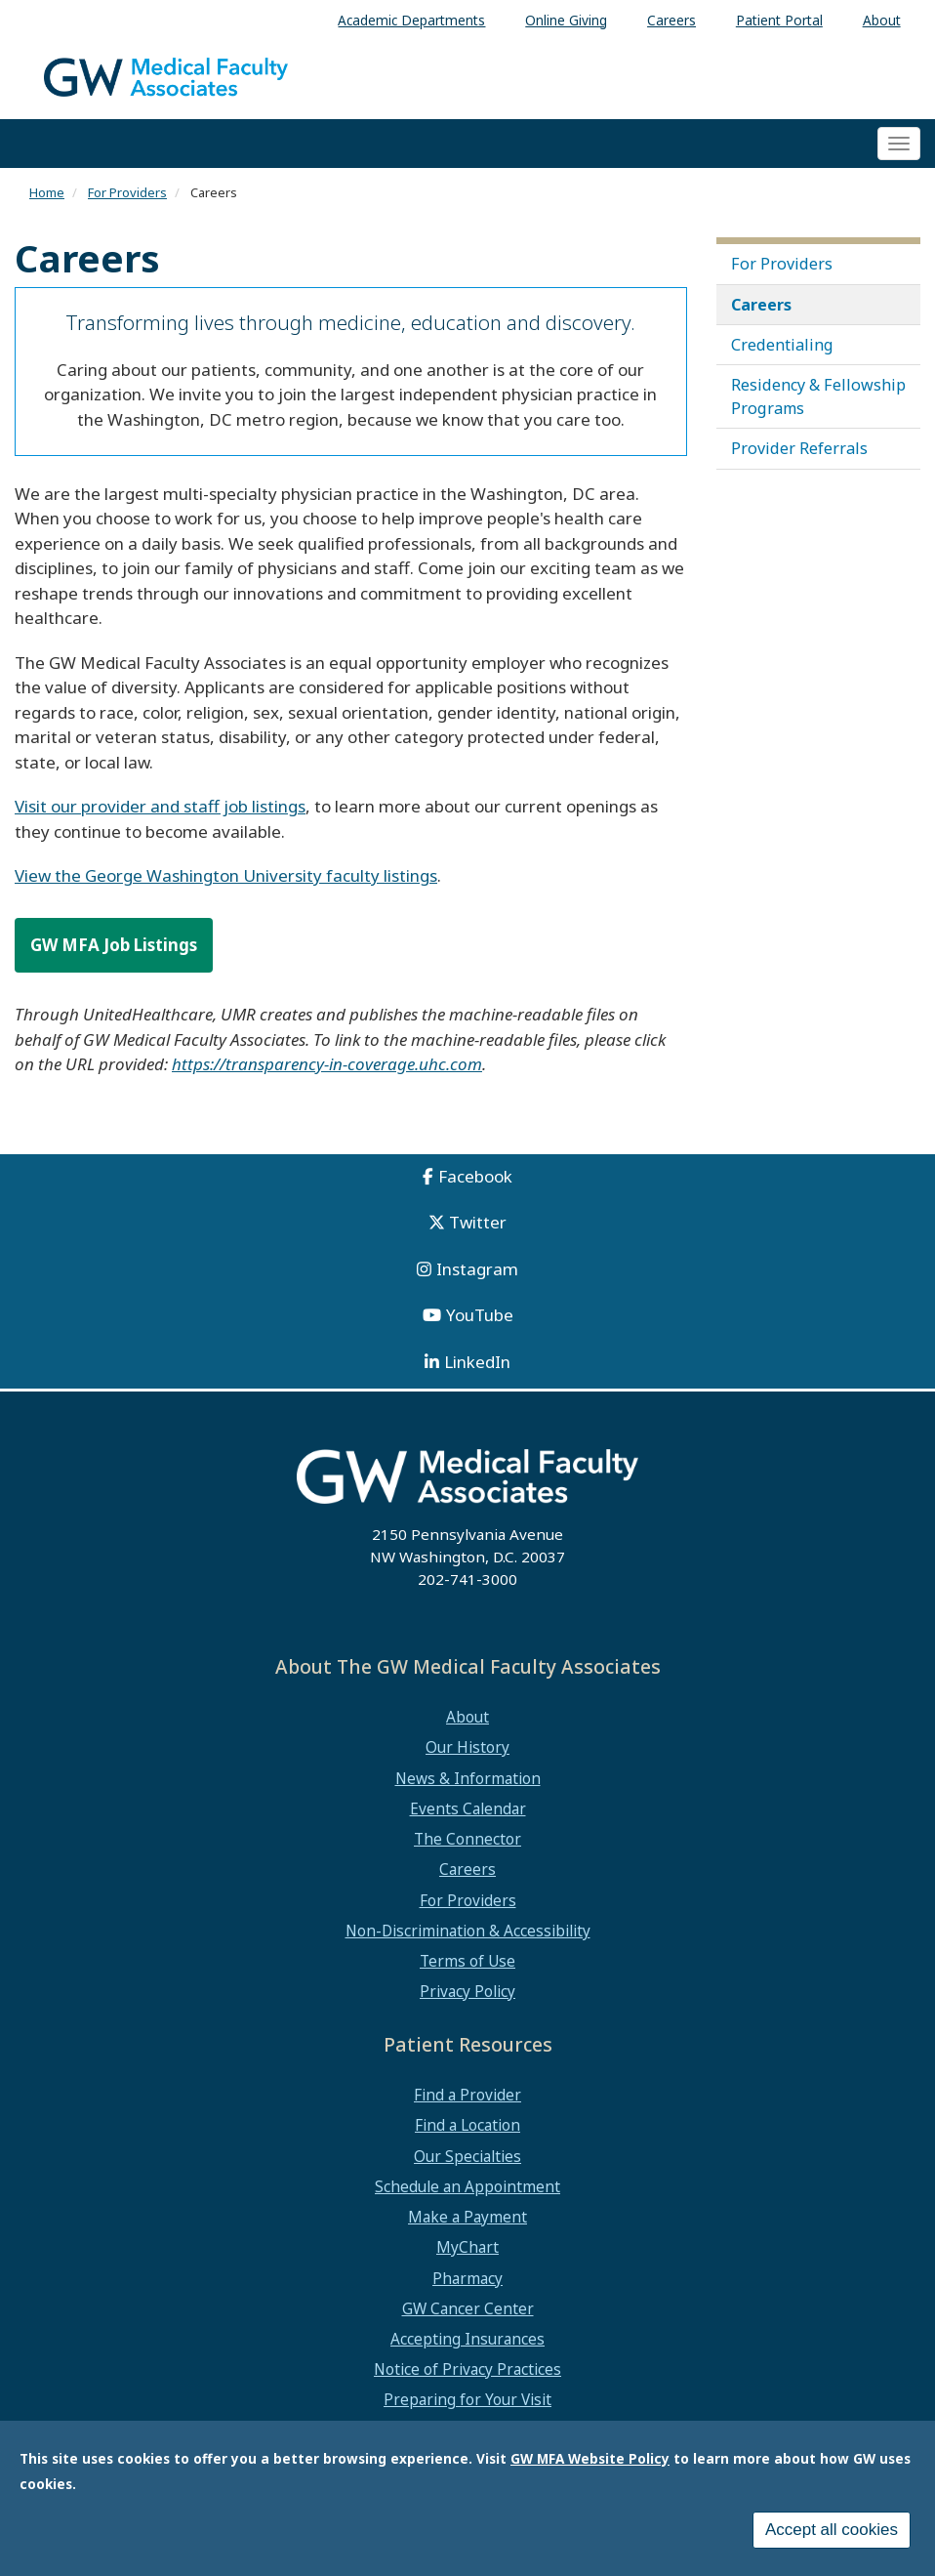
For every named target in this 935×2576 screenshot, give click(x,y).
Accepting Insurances (467, 2338)
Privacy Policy (467, 1991)
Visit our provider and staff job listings (160, 806)
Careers (761, 304)
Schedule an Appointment (467, 2186)
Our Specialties (467, 2156)
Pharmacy (467, 2278)
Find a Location (467, 2125)
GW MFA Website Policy (590, 2461)
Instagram (477, 1269)
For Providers (127, 192)
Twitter (478, 1222)
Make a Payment (467, 2216)
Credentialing (782, 344)
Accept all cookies (831, 2532)
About (467, 1716)
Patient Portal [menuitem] (779, 20)
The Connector (467, 1839)
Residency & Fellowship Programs (818, 396)
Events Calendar (468, 1808)
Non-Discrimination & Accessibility (468, 1930)
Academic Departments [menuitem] (411, 20)
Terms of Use (467, 1961)
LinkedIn (477, 1361)
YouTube (479, 1315)
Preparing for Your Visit (467, 2399)
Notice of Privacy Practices (467, 2369)
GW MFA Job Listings (113, 945)
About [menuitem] (882, 20)
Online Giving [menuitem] (566, 20)
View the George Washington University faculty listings (226, 875)
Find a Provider (467, 2094)
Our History (467, 1747)
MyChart (467, 2247)
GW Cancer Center (468, 2308)
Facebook (475, 1176)
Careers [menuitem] (671, 20)
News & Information (468, 1778)
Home (46, 192)
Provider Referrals (799, 448)
